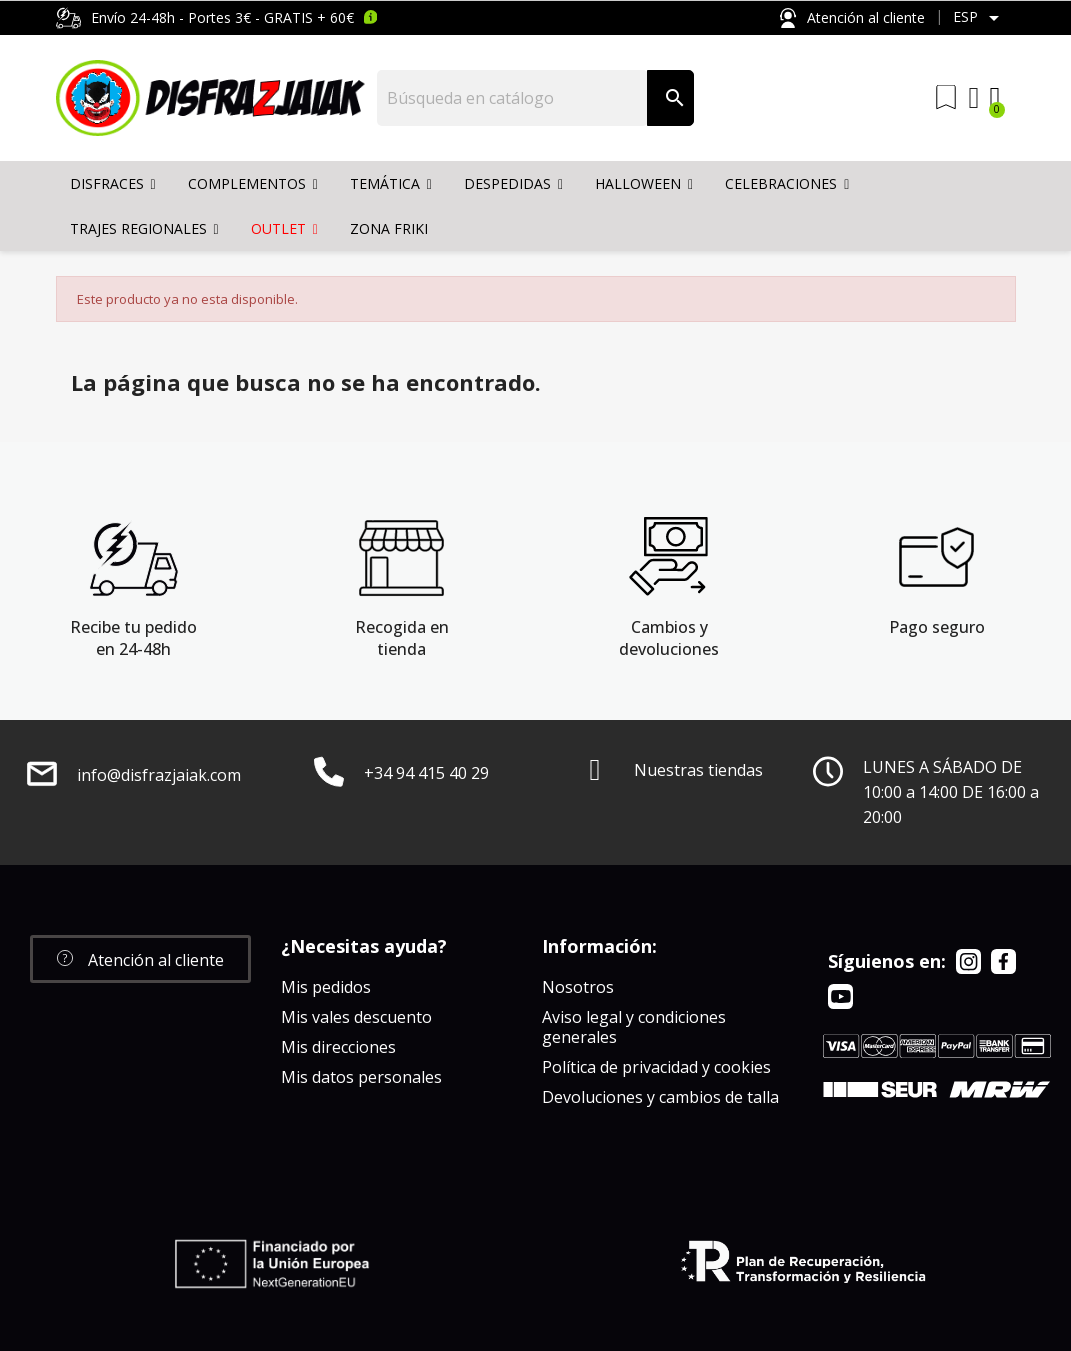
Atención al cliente (852, 18)
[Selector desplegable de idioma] (979, 18)
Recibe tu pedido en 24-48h (133, 638)
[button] (140, 959)
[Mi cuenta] (974, 98)
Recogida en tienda (402, 638)
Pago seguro (937, 627)
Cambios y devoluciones (669, 638)
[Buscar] (512, 98)
